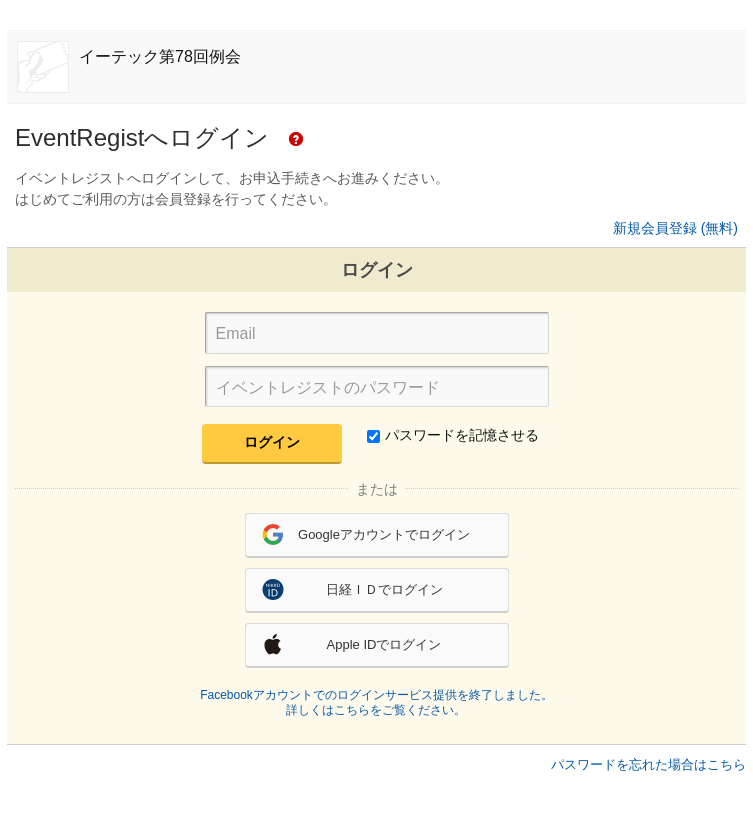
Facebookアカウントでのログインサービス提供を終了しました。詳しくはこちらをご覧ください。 (376, 703)
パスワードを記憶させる (453, 435)
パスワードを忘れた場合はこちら (648, 764)
